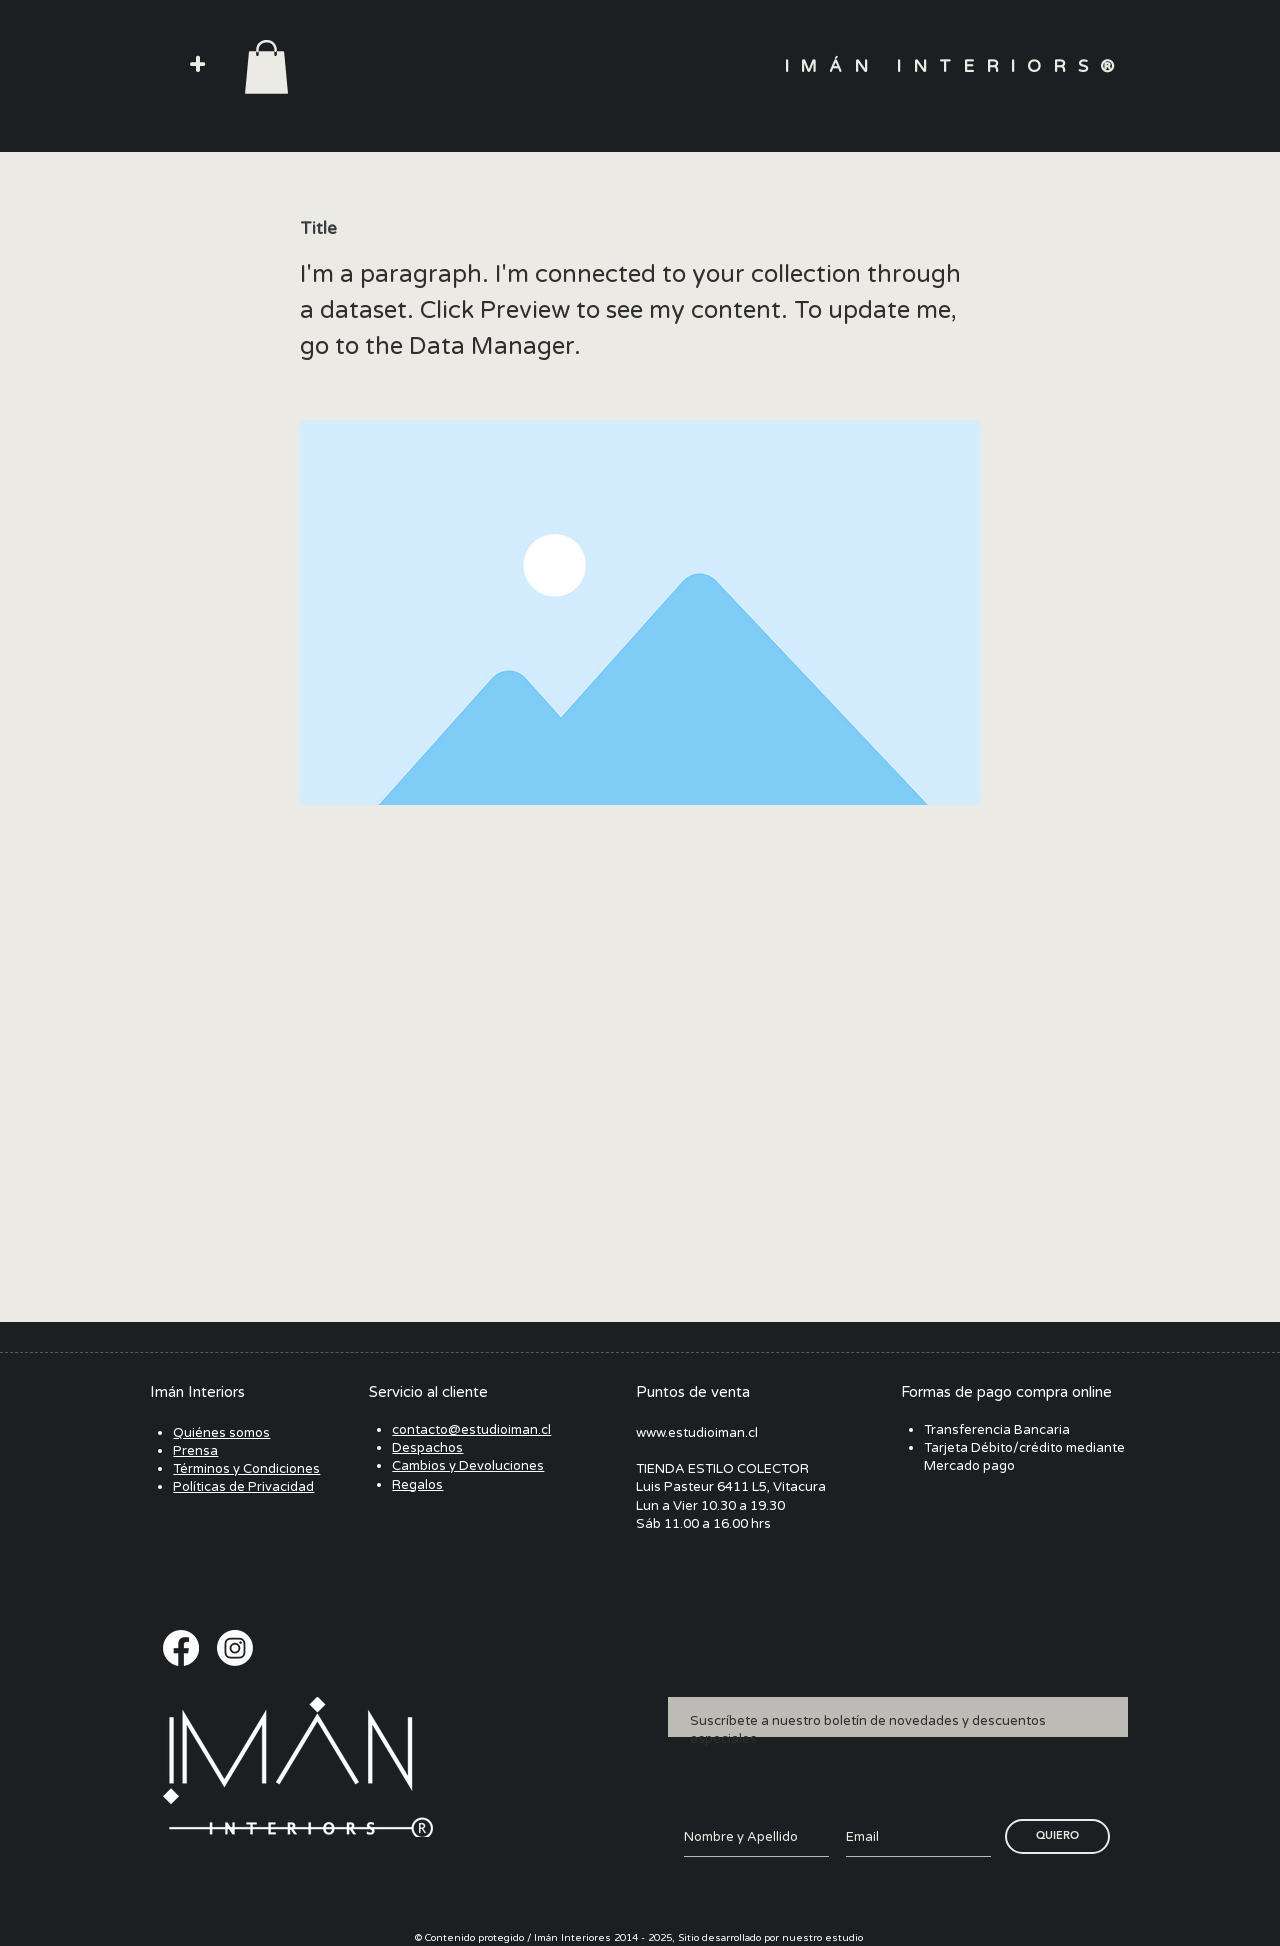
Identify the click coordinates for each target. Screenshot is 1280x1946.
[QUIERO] (1057, 1836)
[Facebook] (181, 1648)
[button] (197, 65)
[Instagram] (235, 1648)
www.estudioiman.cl (697, 1433)
